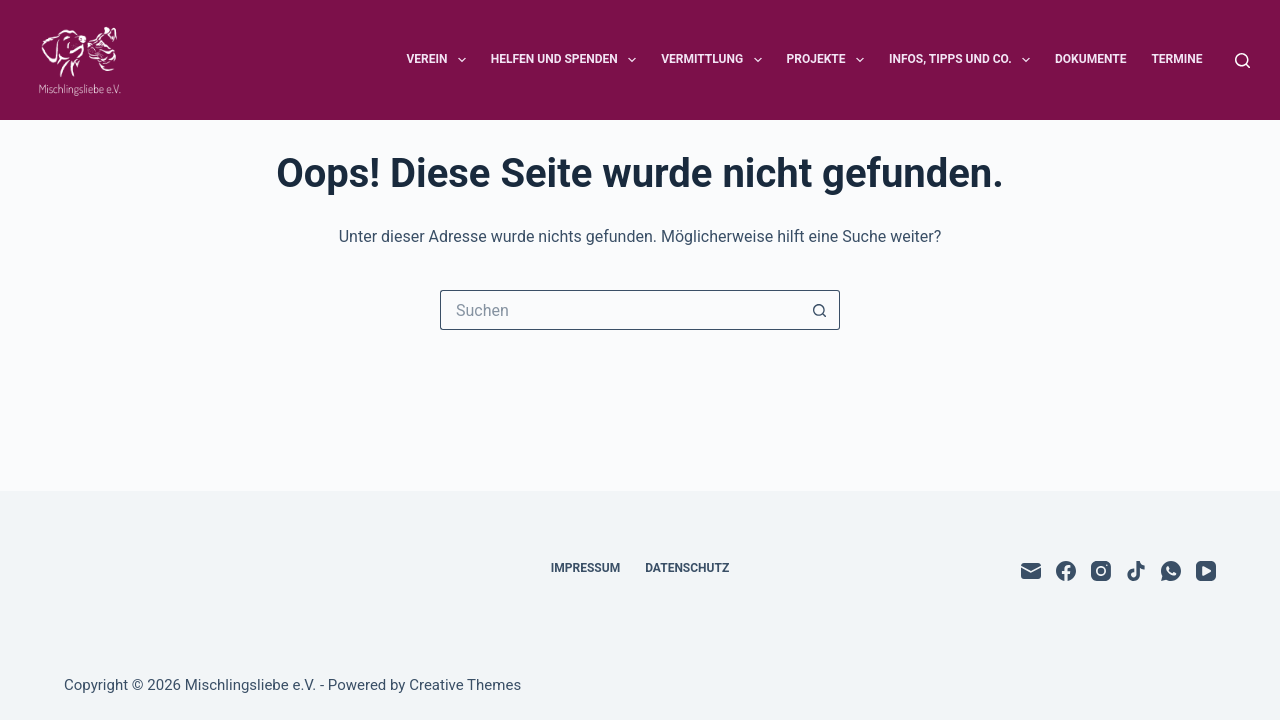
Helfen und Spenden (567, 60)
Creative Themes (465, 685)
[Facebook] (1066, 571)
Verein (439, 60)
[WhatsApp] (1171, 571)
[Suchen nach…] (620, 310)
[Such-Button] (820, 310)
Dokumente (1090, 59)
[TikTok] (1136, 571)
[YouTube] (1206, 571)
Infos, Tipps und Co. (963, 60)
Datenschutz (687, 568)
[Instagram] (1101, 571)
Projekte (829, 60)
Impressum (585, 568)
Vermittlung (715, 60)
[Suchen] (1242, 60)
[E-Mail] (1031, 571)
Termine (1176, 59)
